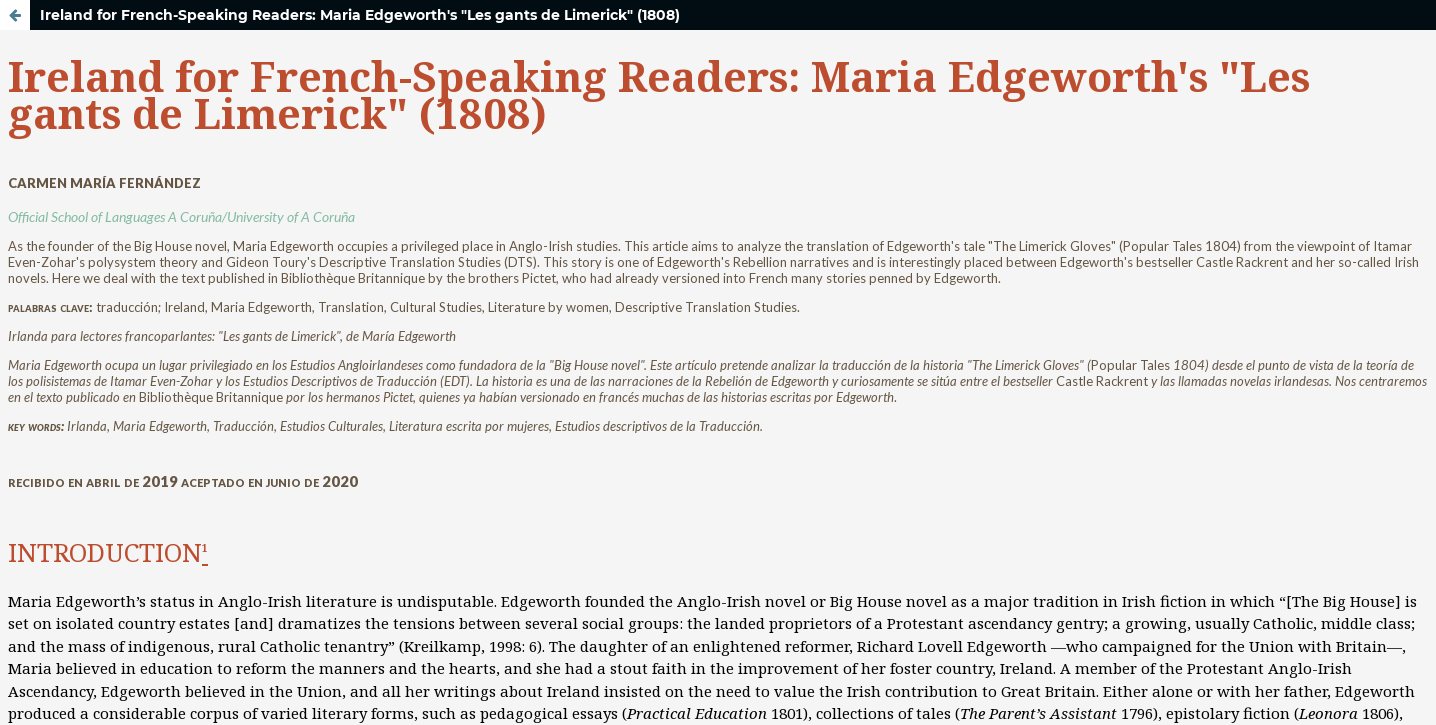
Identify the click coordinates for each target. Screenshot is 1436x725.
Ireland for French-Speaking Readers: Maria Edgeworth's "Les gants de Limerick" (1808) (360, 15)
